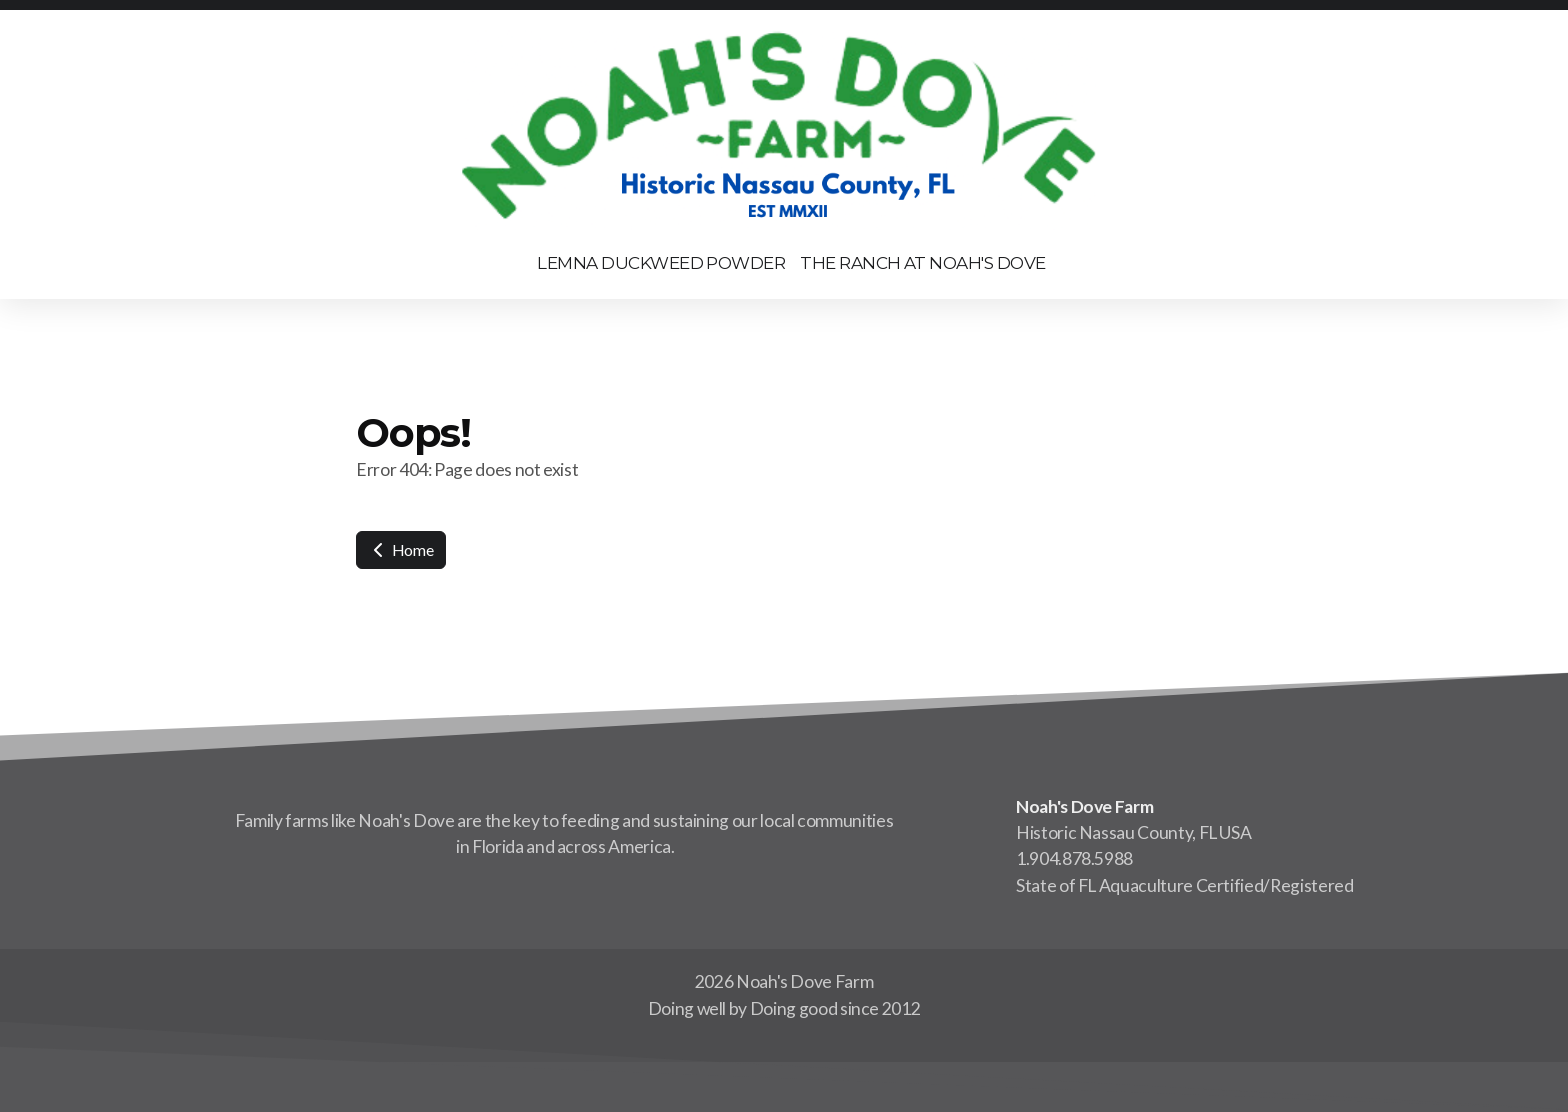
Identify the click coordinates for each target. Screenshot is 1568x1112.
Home (401, 549)
